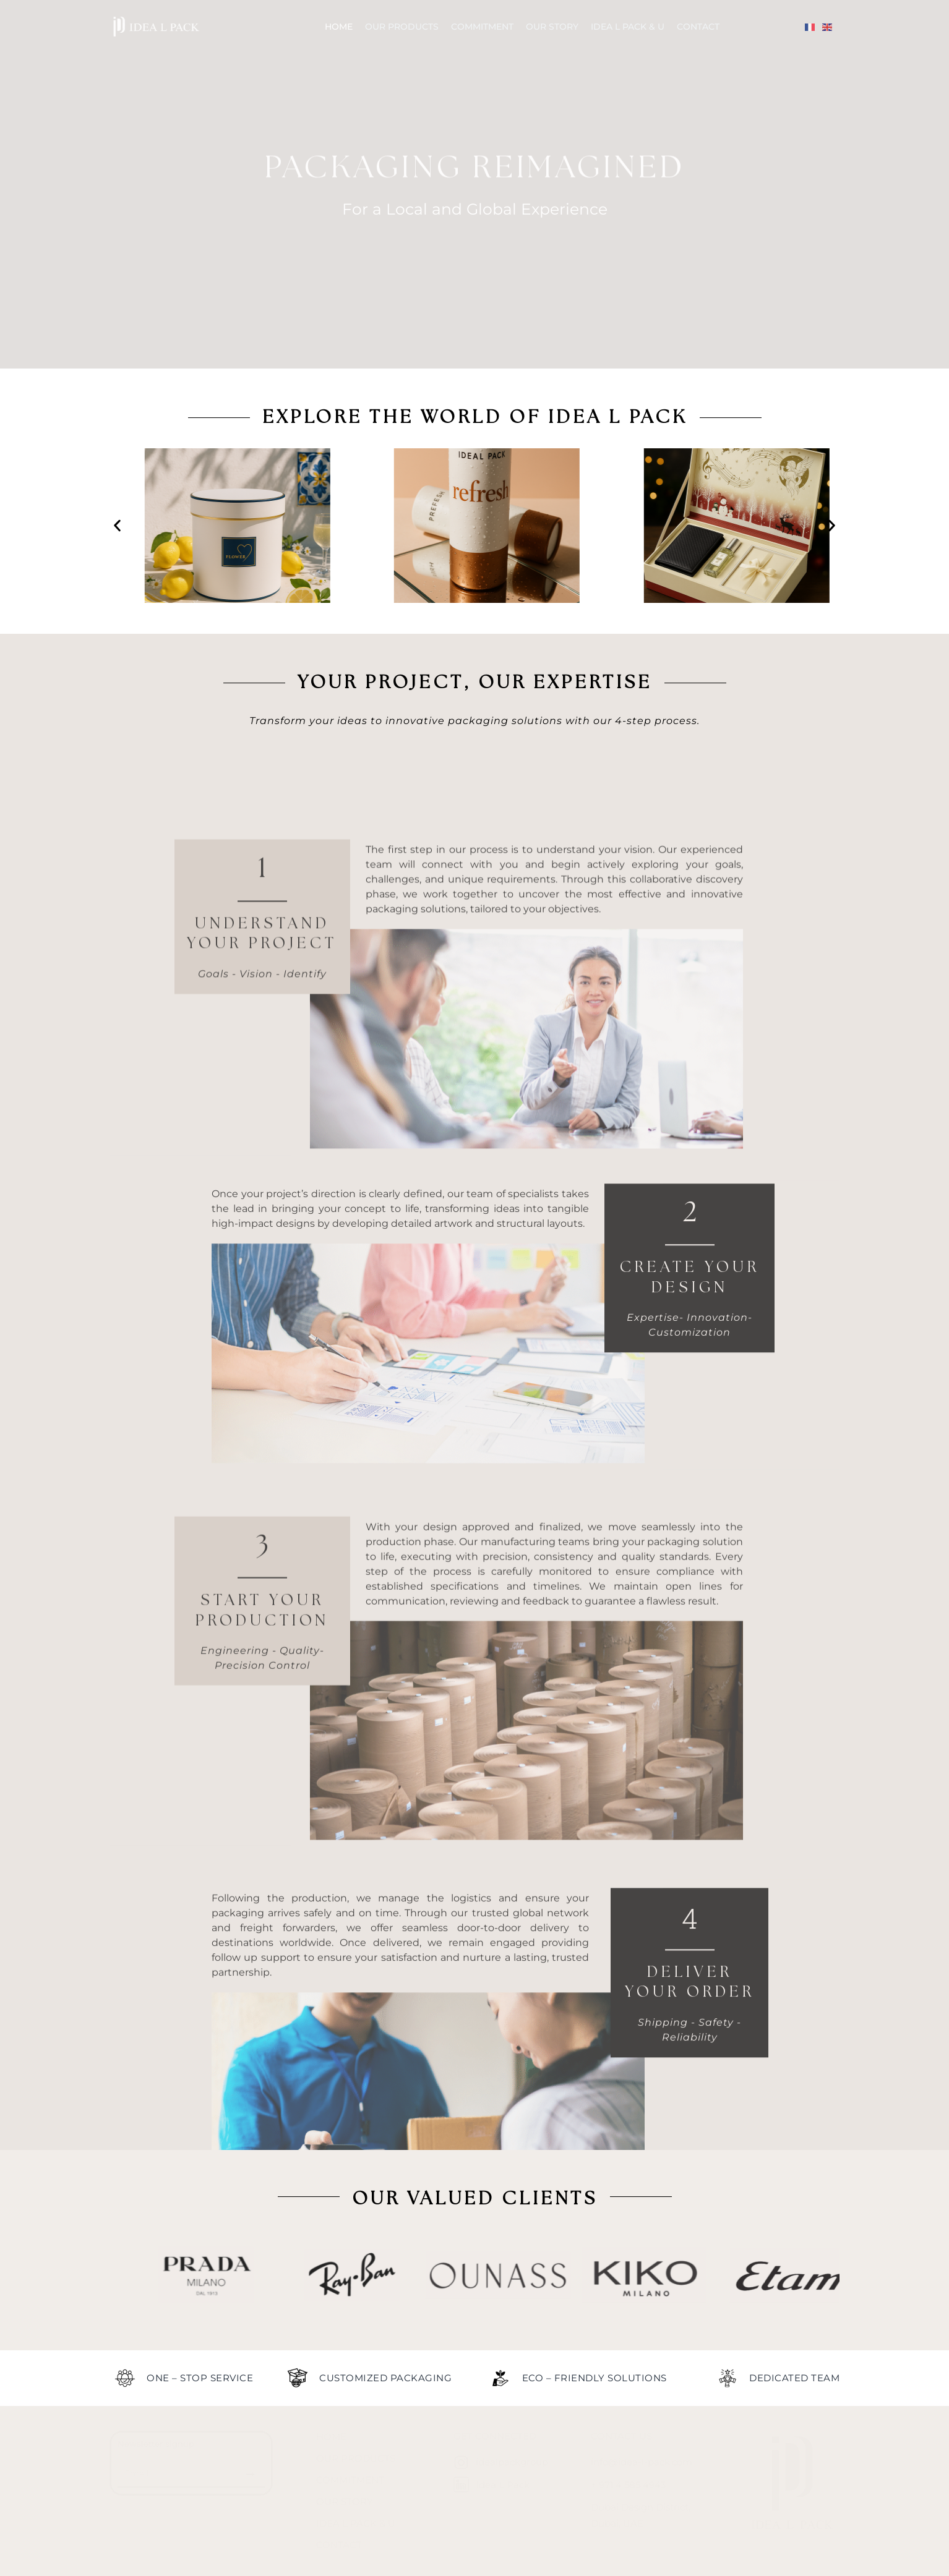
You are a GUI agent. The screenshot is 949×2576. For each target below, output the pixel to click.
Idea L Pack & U (627, 26)
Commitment (482, 26)
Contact (698, 26)
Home (339, 26)
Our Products (402, 26)
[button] (117, 526)
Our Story (552, 26)
